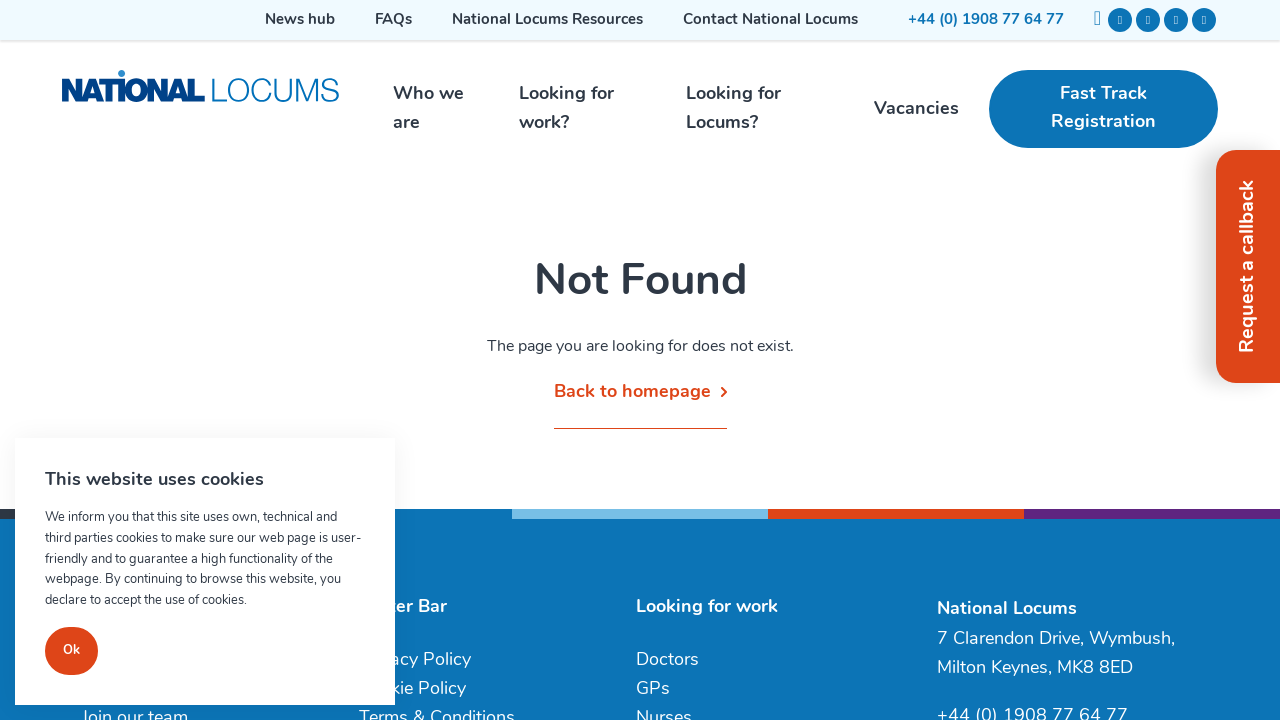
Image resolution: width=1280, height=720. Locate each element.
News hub (300, 20)
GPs (653, 689)
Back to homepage (632, 392)
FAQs (393, 20)
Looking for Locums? (733, 109)
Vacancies (916, 109)
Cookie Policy (412, 689)
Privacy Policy (415, 660)
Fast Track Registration (1103, 108)
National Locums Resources (547, 20)
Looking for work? (566, 109)
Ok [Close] (71, 650)
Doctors (667, 660)
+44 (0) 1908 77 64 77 (986, 20)
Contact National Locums (770, 20)
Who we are (428, 109)
